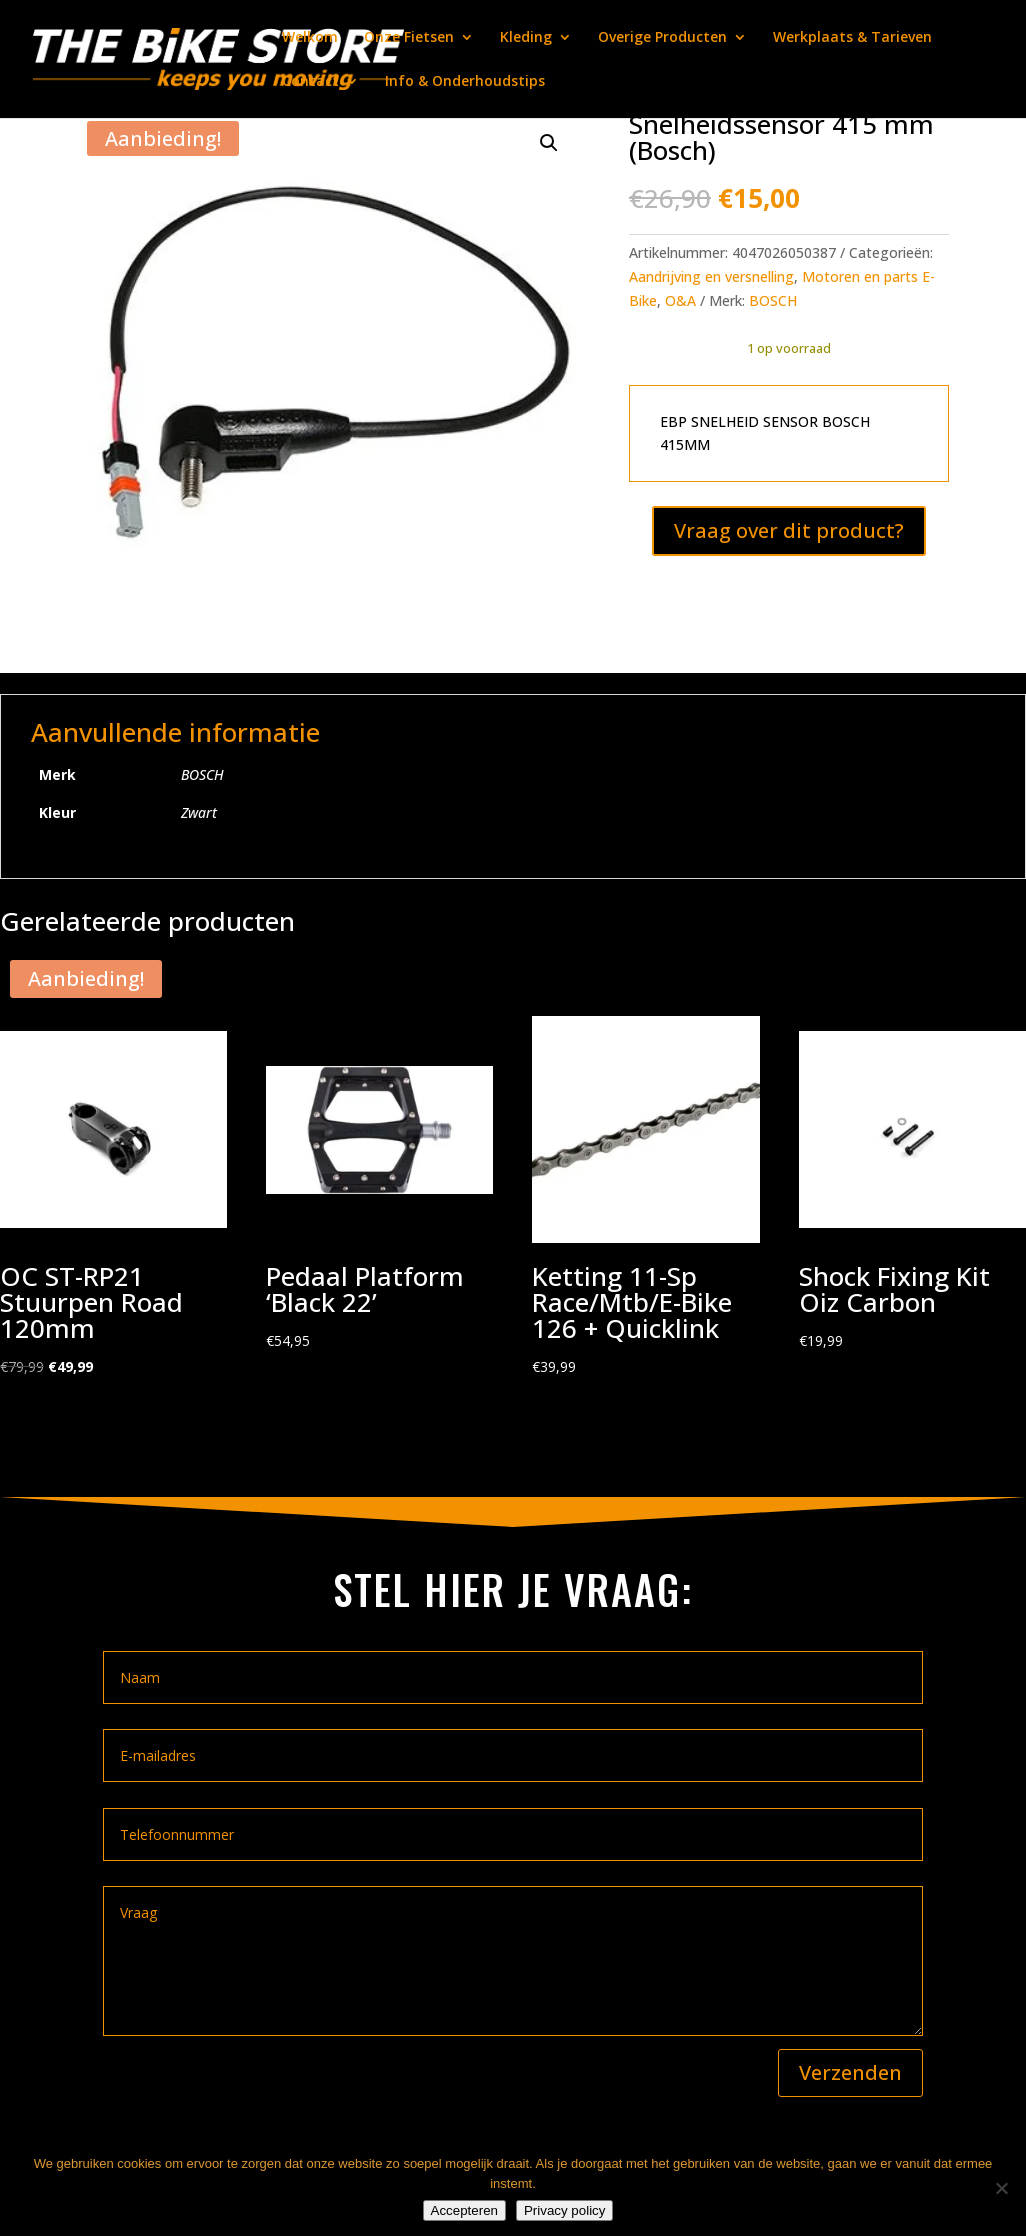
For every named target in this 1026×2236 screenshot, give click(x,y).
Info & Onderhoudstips (465, 82)
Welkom (310, 38)
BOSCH (773, 300)
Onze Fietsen (409, 38)
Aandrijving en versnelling (711, 276)
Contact (310, 82)
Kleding (526, 38)
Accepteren (464, 2210)
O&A (680, 300)
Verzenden (850, 2072)
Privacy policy (564, 2210)
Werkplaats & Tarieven (852, 38)
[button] (549, 143)
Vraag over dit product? (789, 530)
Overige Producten (662, 38)
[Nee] (1001, 2188)
